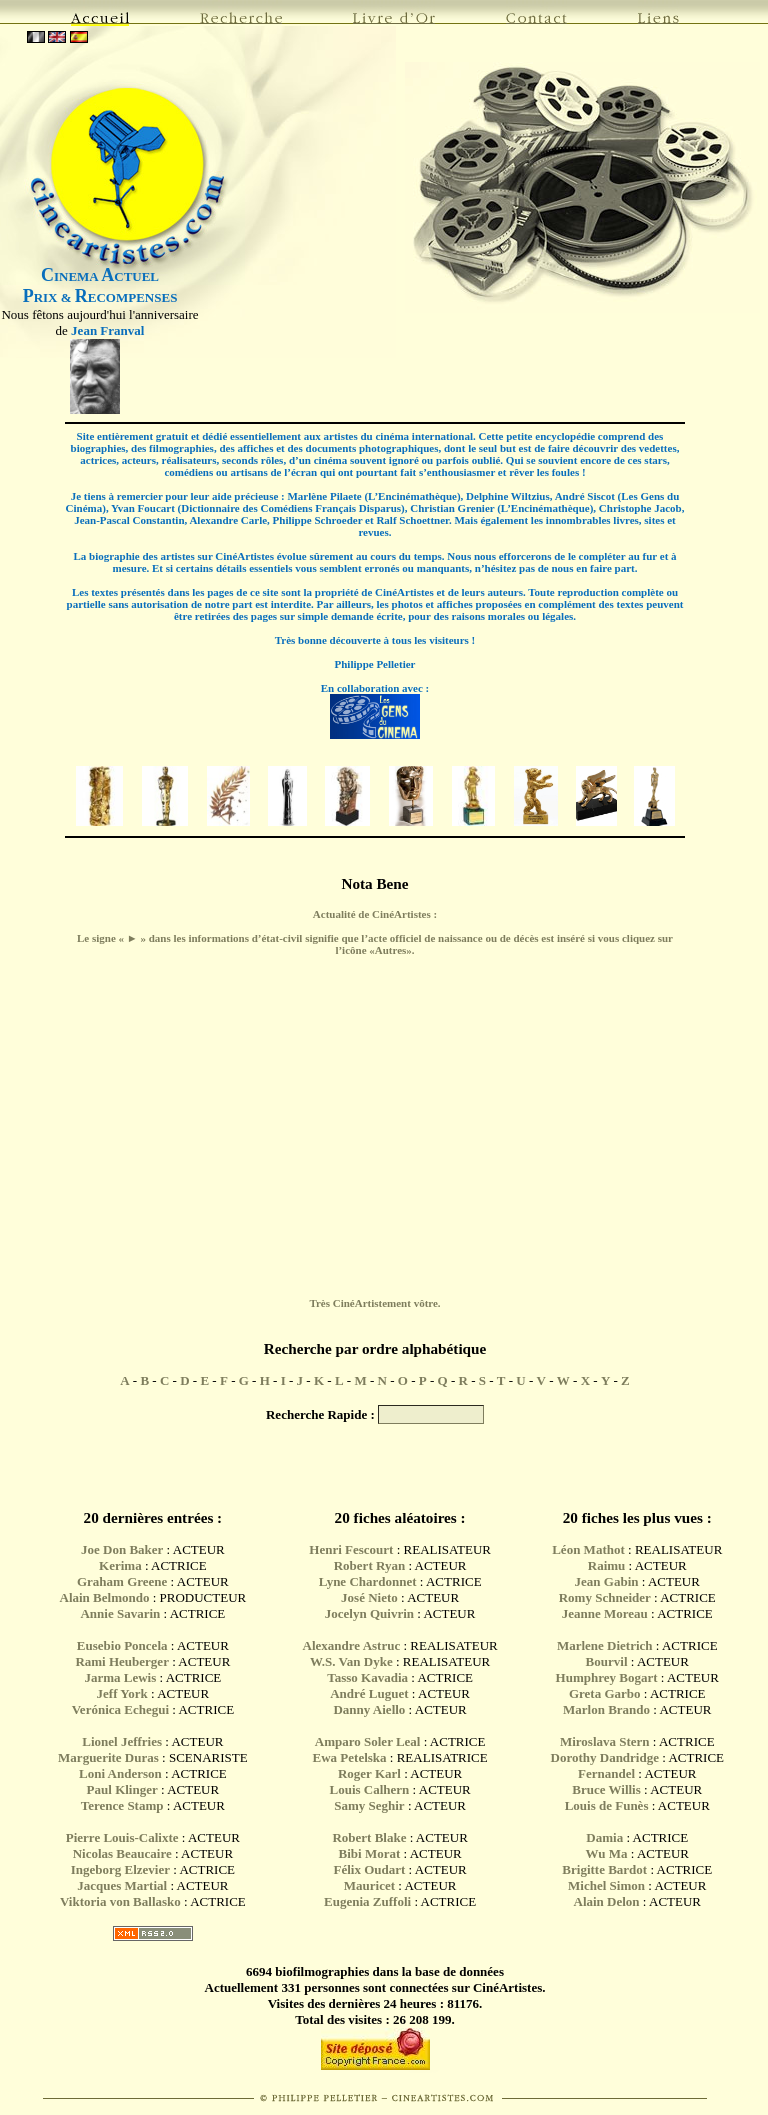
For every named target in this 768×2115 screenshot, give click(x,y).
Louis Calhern (370, 1789)
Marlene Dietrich (605, 1645)
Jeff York (122, 1693)
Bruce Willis (606, 1789)
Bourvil (607, 1661)
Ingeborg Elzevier (120, 1869)
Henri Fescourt (351, 1549)
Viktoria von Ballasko (120, 1901)
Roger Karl (369, 1773)
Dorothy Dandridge (605, 1757)
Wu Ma (607, 1853)
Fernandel (606, 1773)
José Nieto (369, 1597)
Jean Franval (107, 330)
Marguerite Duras (108, 1757)
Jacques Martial (122, 1885)
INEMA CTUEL (100, 276)
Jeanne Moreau (605, 1613)
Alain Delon (607, 1901)
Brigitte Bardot (604, 1869)
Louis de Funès (607, 1805)
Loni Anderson (120, 1773)
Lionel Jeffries (122, 1741)
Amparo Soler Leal (368, 1741)
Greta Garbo (605, 1693)
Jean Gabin (607, 1581)
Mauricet (369, 1885)
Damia (606, 1837)
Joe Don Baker (122, 1549)
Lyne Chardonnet (368, 1581)
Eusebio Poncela (122, 1645)
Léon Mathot (588, 1549)
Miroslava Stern (605, 1741)
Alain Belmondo (105, 1597)
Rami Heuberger (122, 1661)
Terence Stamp (122, 1805)
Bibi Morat (371, 1853)
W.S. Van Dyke (351, 1661)
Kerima (120, 1565)
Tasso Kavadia (367, 1677)
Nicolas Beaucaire (122, 1853)
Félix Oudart (370, 1869)
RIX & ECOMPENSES (100, 297)
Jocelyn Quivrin (369, 1613)
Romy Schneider (605, 1597)
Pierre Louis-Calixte (122, 1837)
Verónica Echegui (120, 1709)
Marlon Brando (606, 1709)
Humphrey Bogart (607, 1677)
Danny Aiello (369, 1709)
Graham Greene (122, 1581)
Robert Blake (369, 1837)
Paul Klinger (122, 1789)
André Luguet (369, 1693)
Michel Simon (606, 1885)
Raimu (607, 1565)
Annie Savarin (120, 1613)
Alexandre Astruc (352, 1645)
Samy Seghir (369, 1805)
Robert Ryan (369, 1565)
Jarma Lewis (120, 1677)
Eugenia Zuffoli (367, 1901)
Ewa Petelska (350, 1757)
